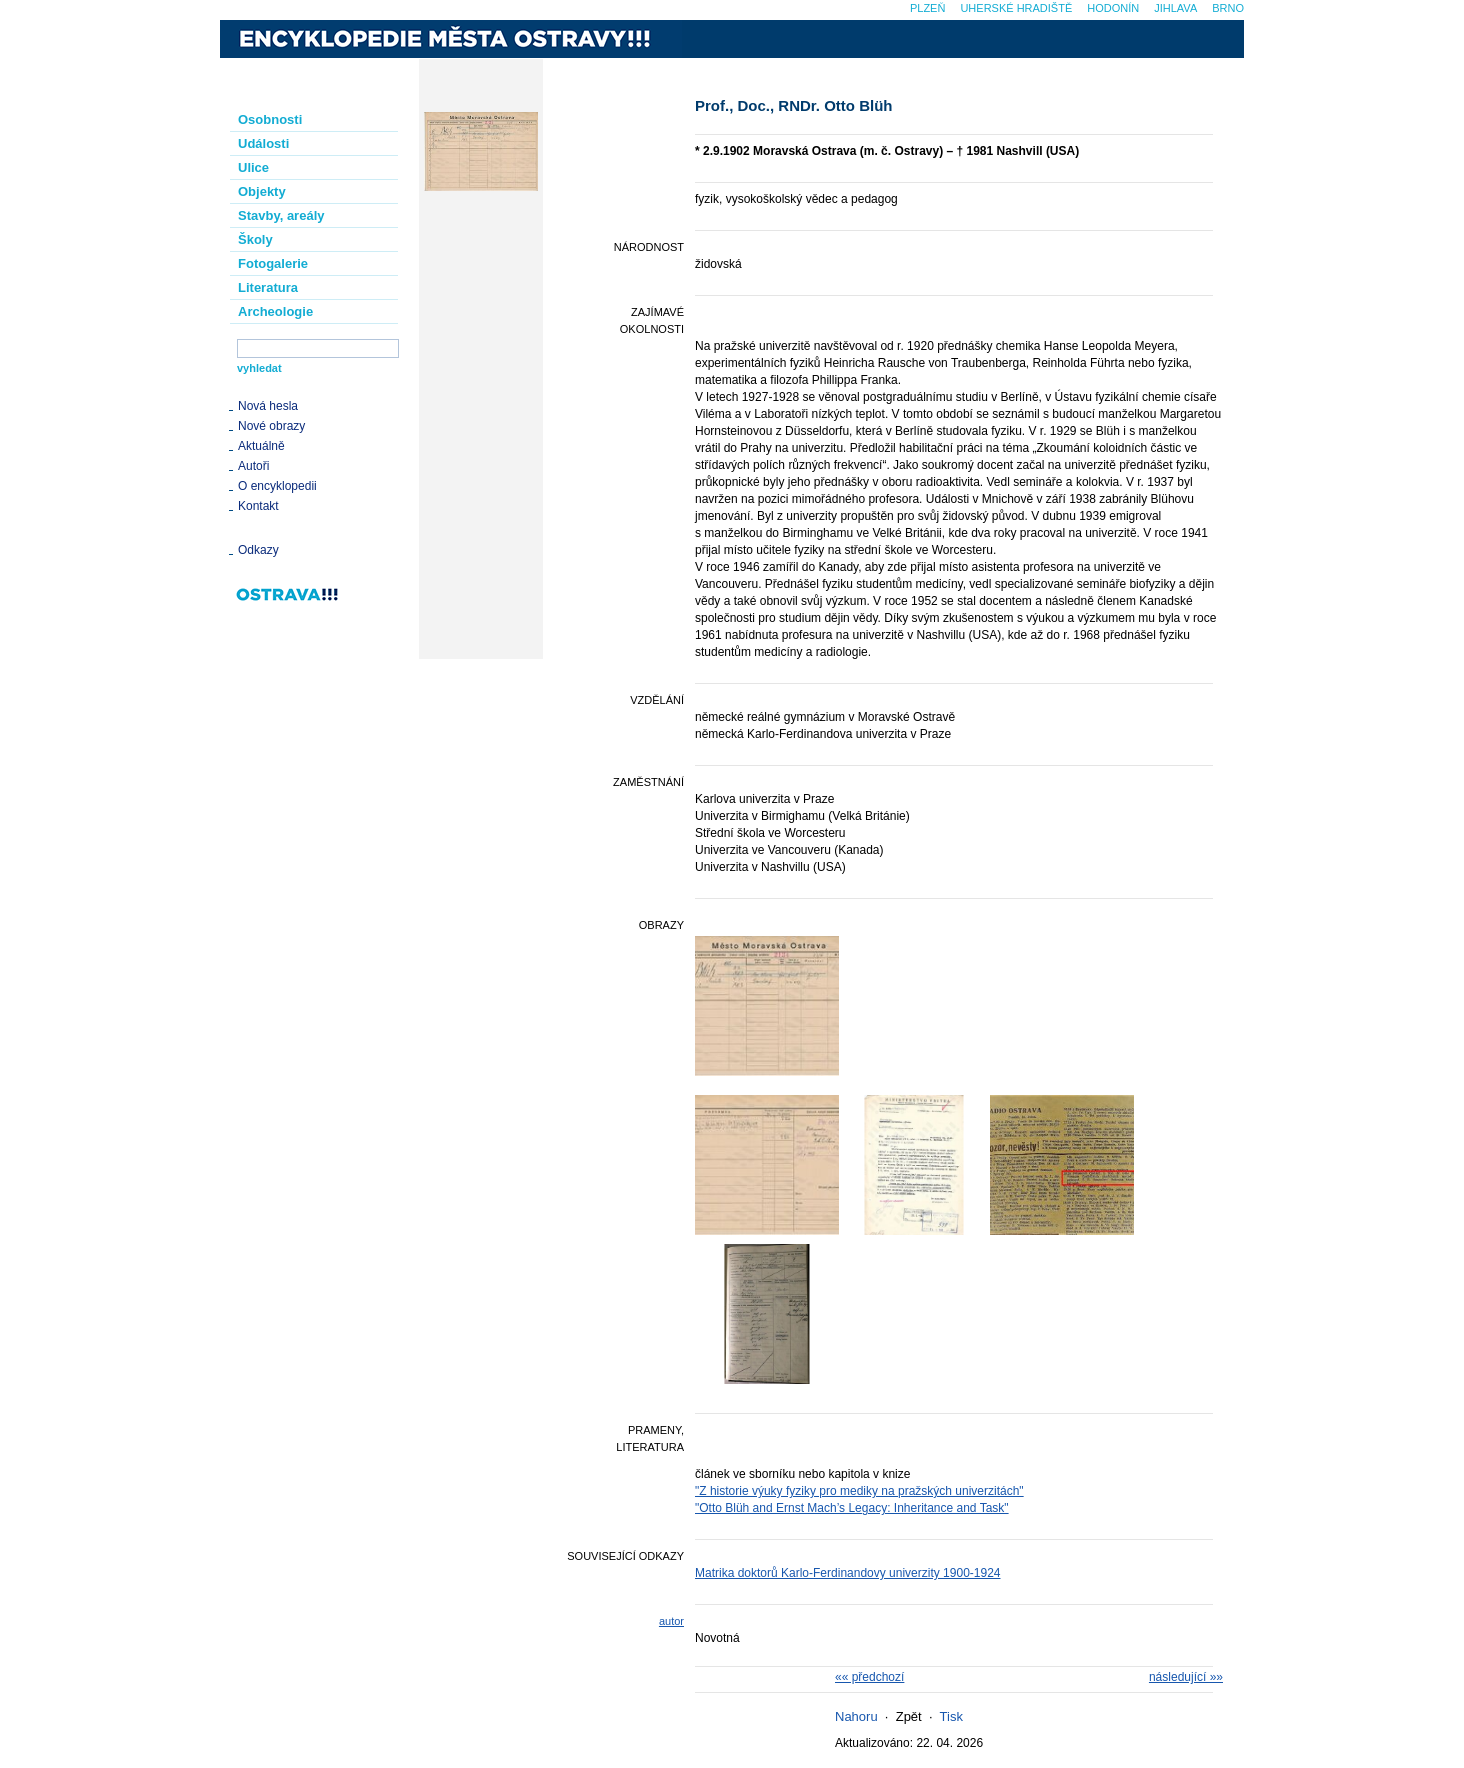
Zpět (909, 1716)
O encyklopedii (277, 486)
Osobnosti (270, 119)
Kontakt (258, 506)
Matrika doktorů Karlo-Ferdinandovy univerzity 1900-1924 (848, 1573)
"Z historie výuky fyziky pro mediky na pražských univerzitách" (859, 1491)
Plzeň (927, 8)
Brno (1228, 8)
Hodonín (1113, 8)
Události (263, 143)
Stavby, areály (281, 215)
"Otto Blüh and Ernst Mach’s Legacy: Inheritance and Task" (852, 1508)
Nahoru (856, 1716)
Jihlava (1175, 8)
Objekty (262, 191)
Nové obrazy (271, 426)
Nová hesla (268, 406)
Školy (255, 239)
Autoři (253, 466)
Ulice (253, 167)
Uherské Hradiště (1016, 8)
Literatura (268, 287)
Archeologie (275, 311)
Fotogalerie (273, 263)
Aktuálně (261, 446)
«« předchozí (869, 1677)
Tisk (951, 1716)
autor (671, 1621)
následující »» (1186, 1677)
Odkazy (258, 550)
